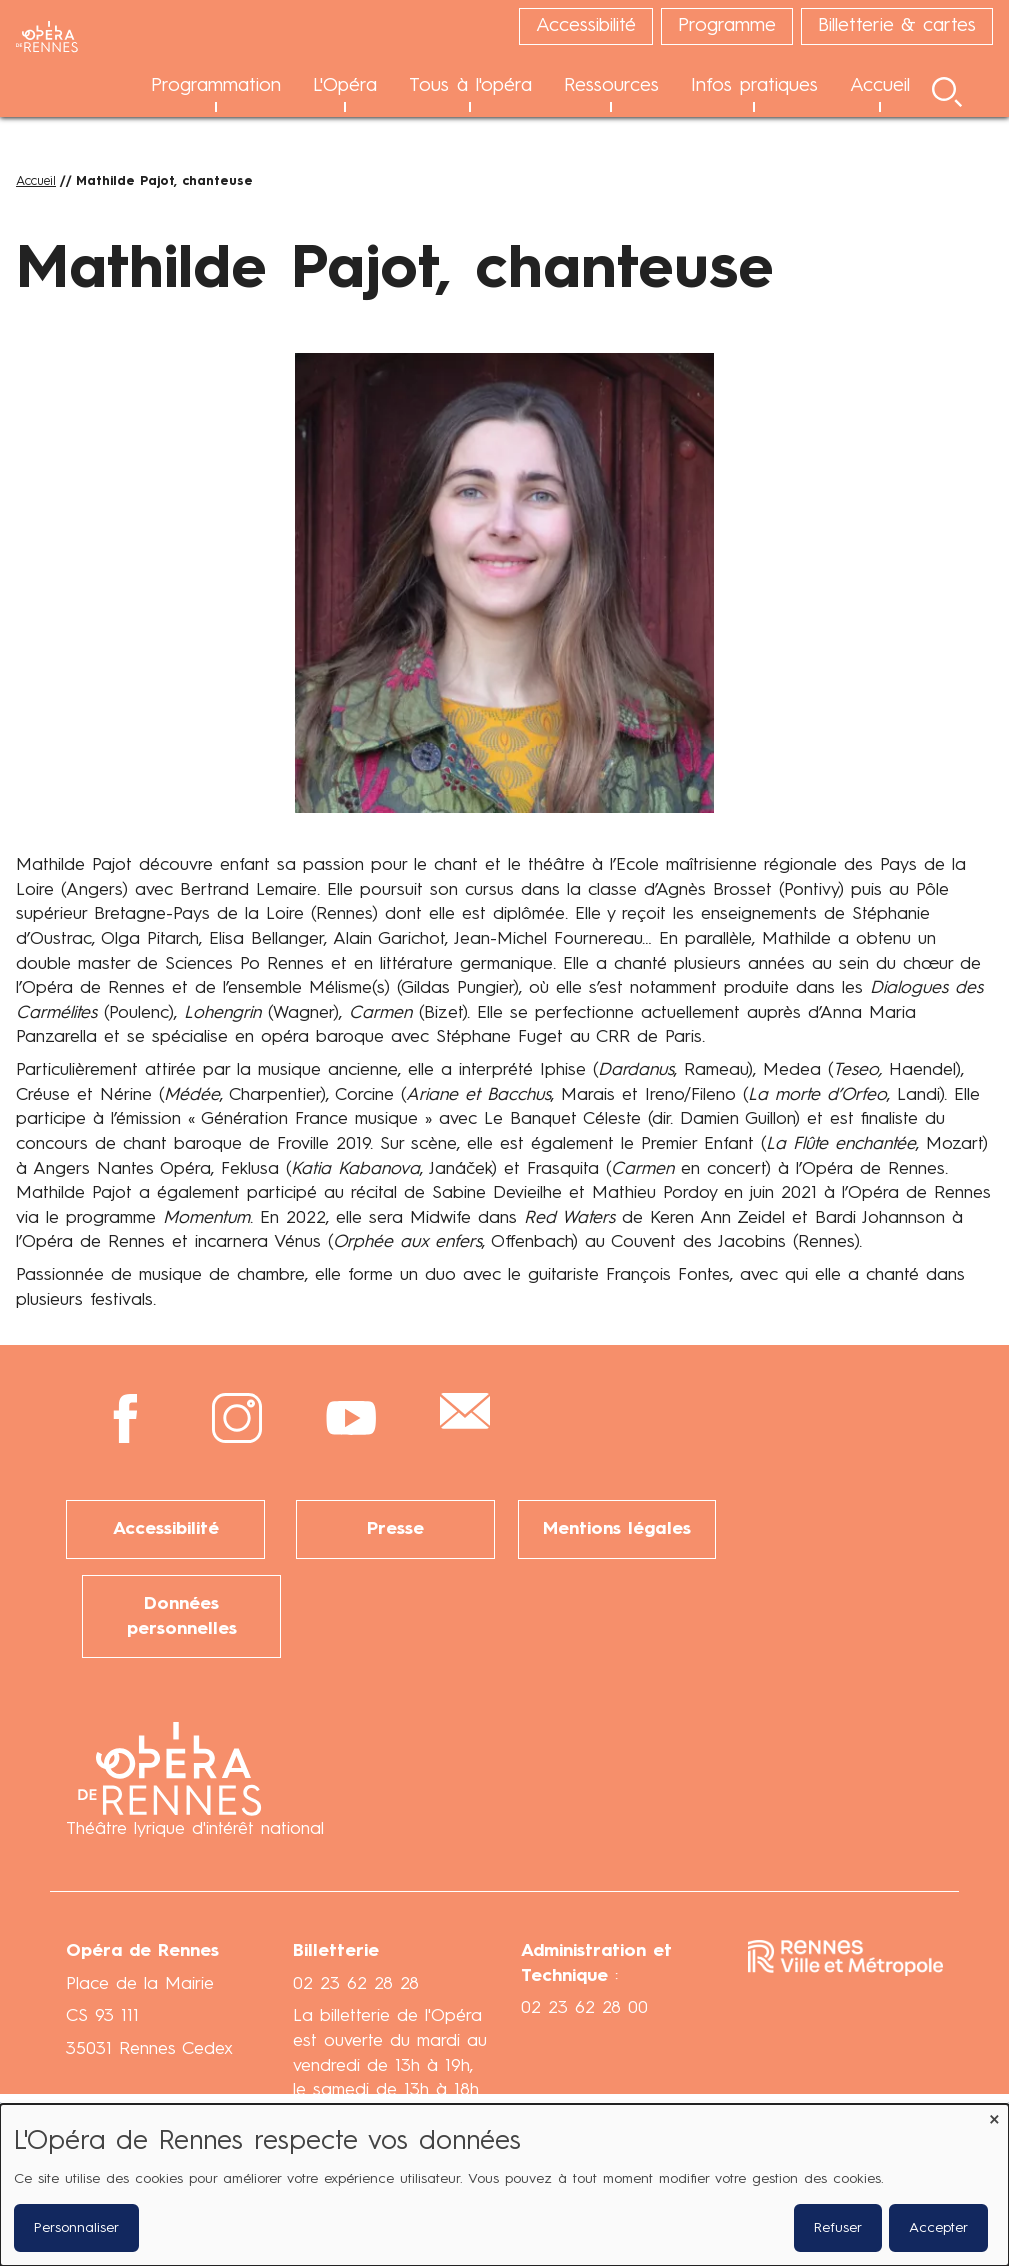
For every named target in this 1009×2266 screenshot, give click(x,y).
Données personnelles (182, 1616)
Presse (395, 1528)
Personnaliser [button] (76, 2228)
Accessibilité (166, 1528)
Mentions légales (617, 1528)
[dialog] (504, 2185)
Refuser (838, 2228)
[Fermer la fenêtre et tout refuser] (994, 2116)
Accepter (938, 2228)
